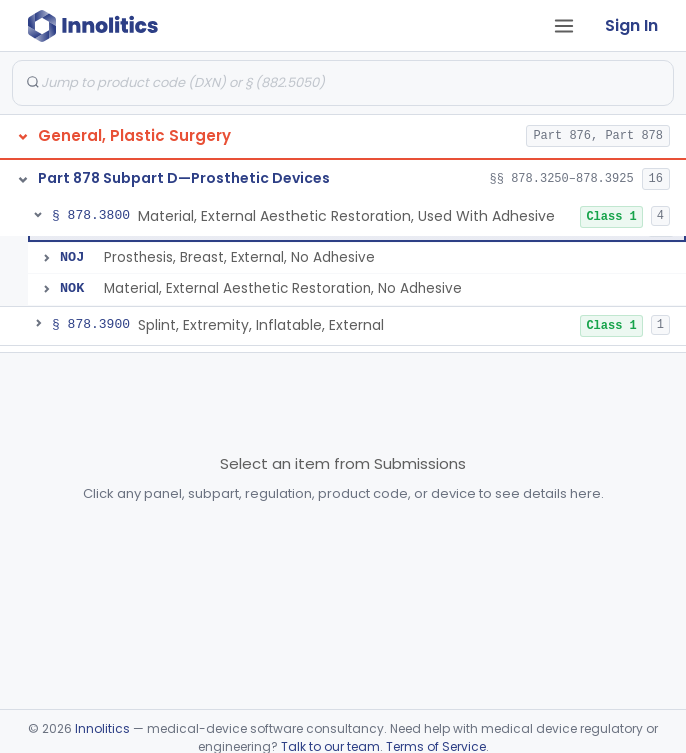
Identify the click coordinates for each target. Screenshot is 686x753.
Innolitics (102, 728)
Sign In (631, 25)
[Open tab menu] (564, 26)
